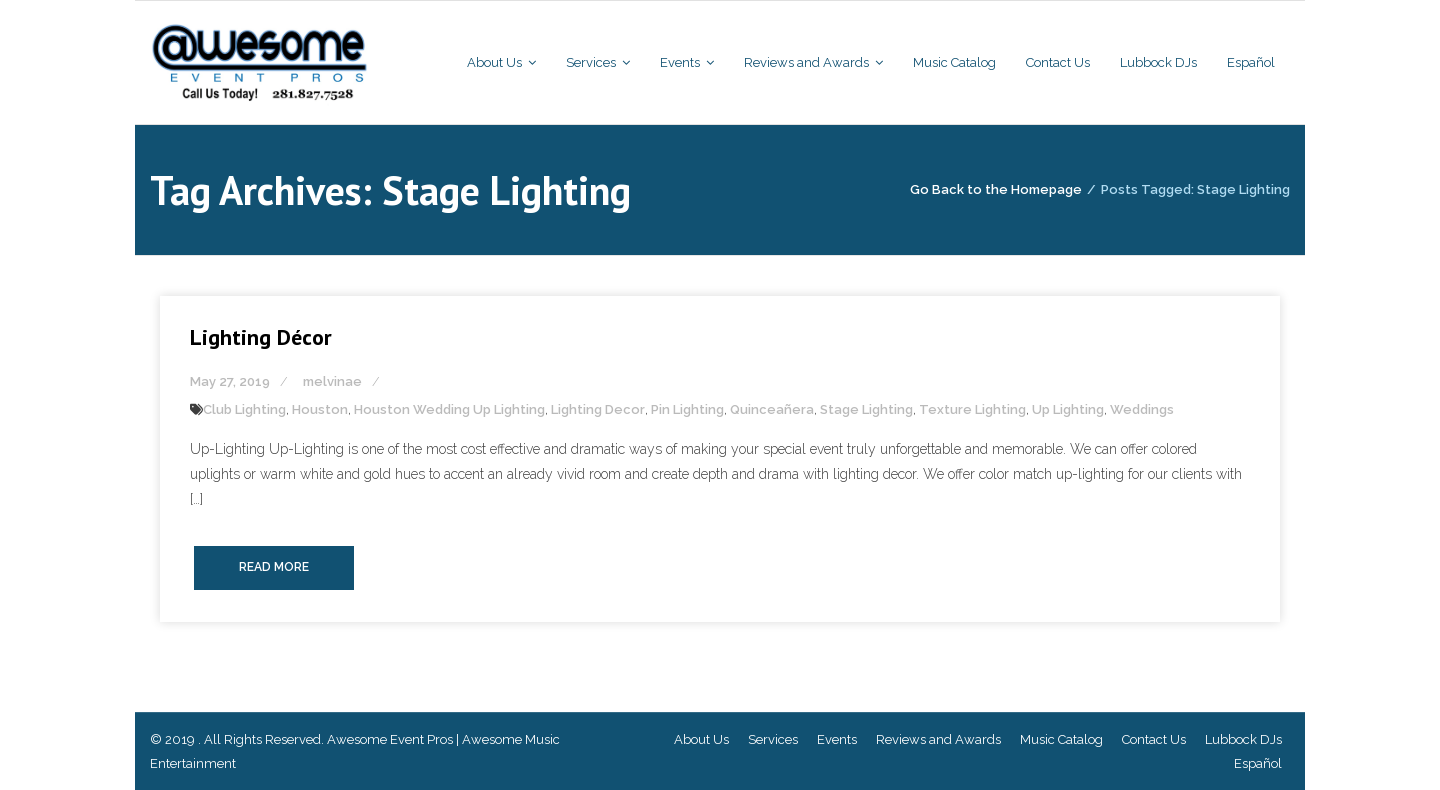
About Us (701, 739)
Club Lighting (244, 409)
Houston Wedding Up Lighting (449, 409)
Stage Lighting (866, 409)
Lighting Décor (261, 337)
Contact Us (1154, 739)
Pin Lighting (687, 409)
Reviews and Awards (938, 739)
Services (773, 739)
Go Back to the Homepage (996, 189)
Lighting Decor (598, 409)
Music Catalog (1061, 739)
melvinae (332, 381)
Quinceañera (772, 409)
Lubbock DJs (1243, 739)
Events (837, 739)
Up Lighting (1068, 409)
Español (1258, 763)
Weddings (1142, 409)
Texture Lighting (972, 409)
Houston (320, 409)
